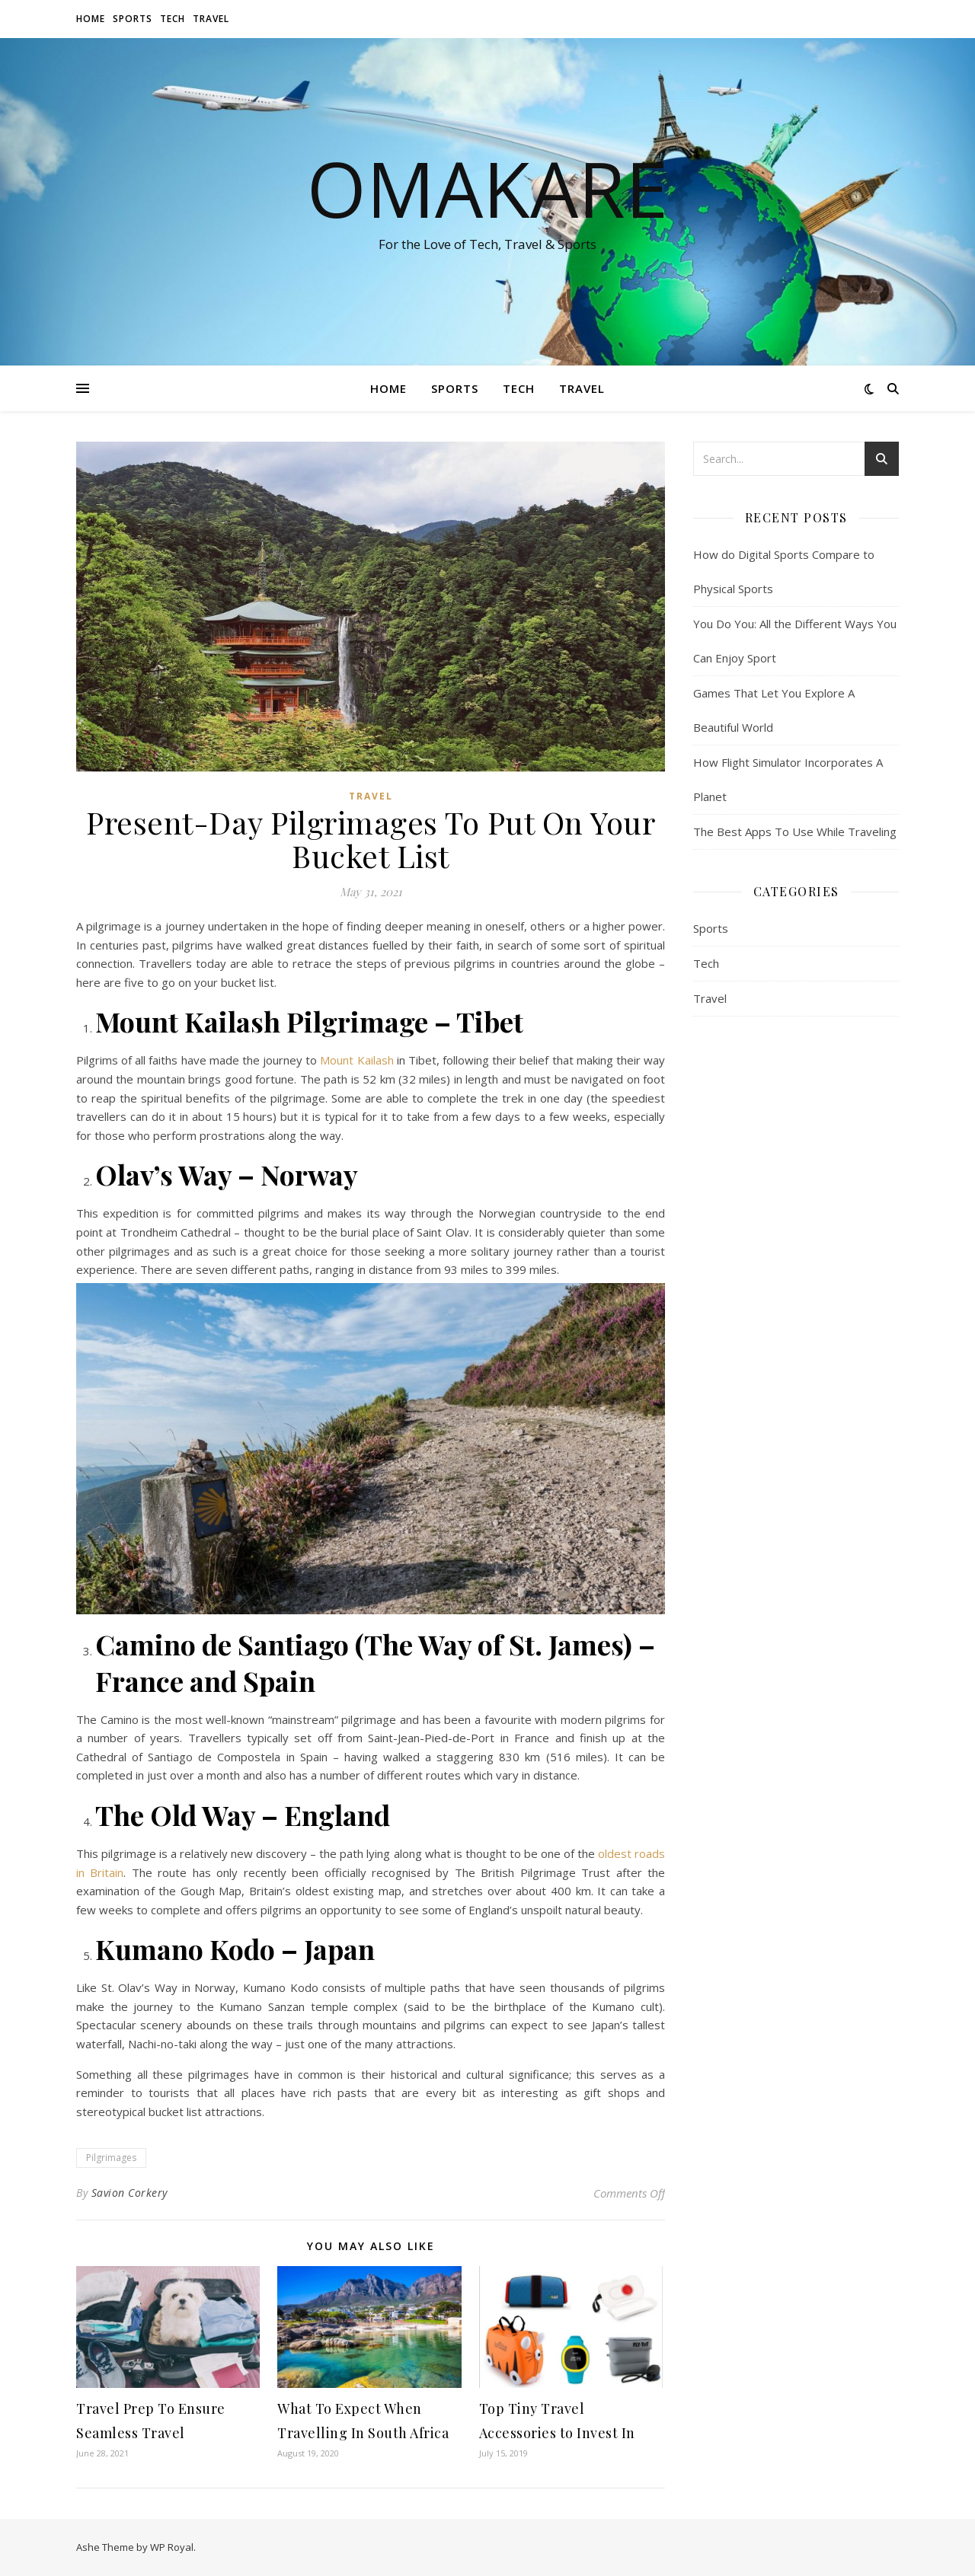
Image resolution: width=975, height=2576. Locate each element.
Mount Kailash (356, 1060)
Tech (172, 18)
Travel (211, 18)
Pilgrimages (111, 2157)
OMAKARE (487, 188)
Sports (132, 18)
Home (90, 18)
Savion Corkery (129, 2192)
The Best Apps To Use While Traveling (795, 831)
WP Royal (171, 2547)
